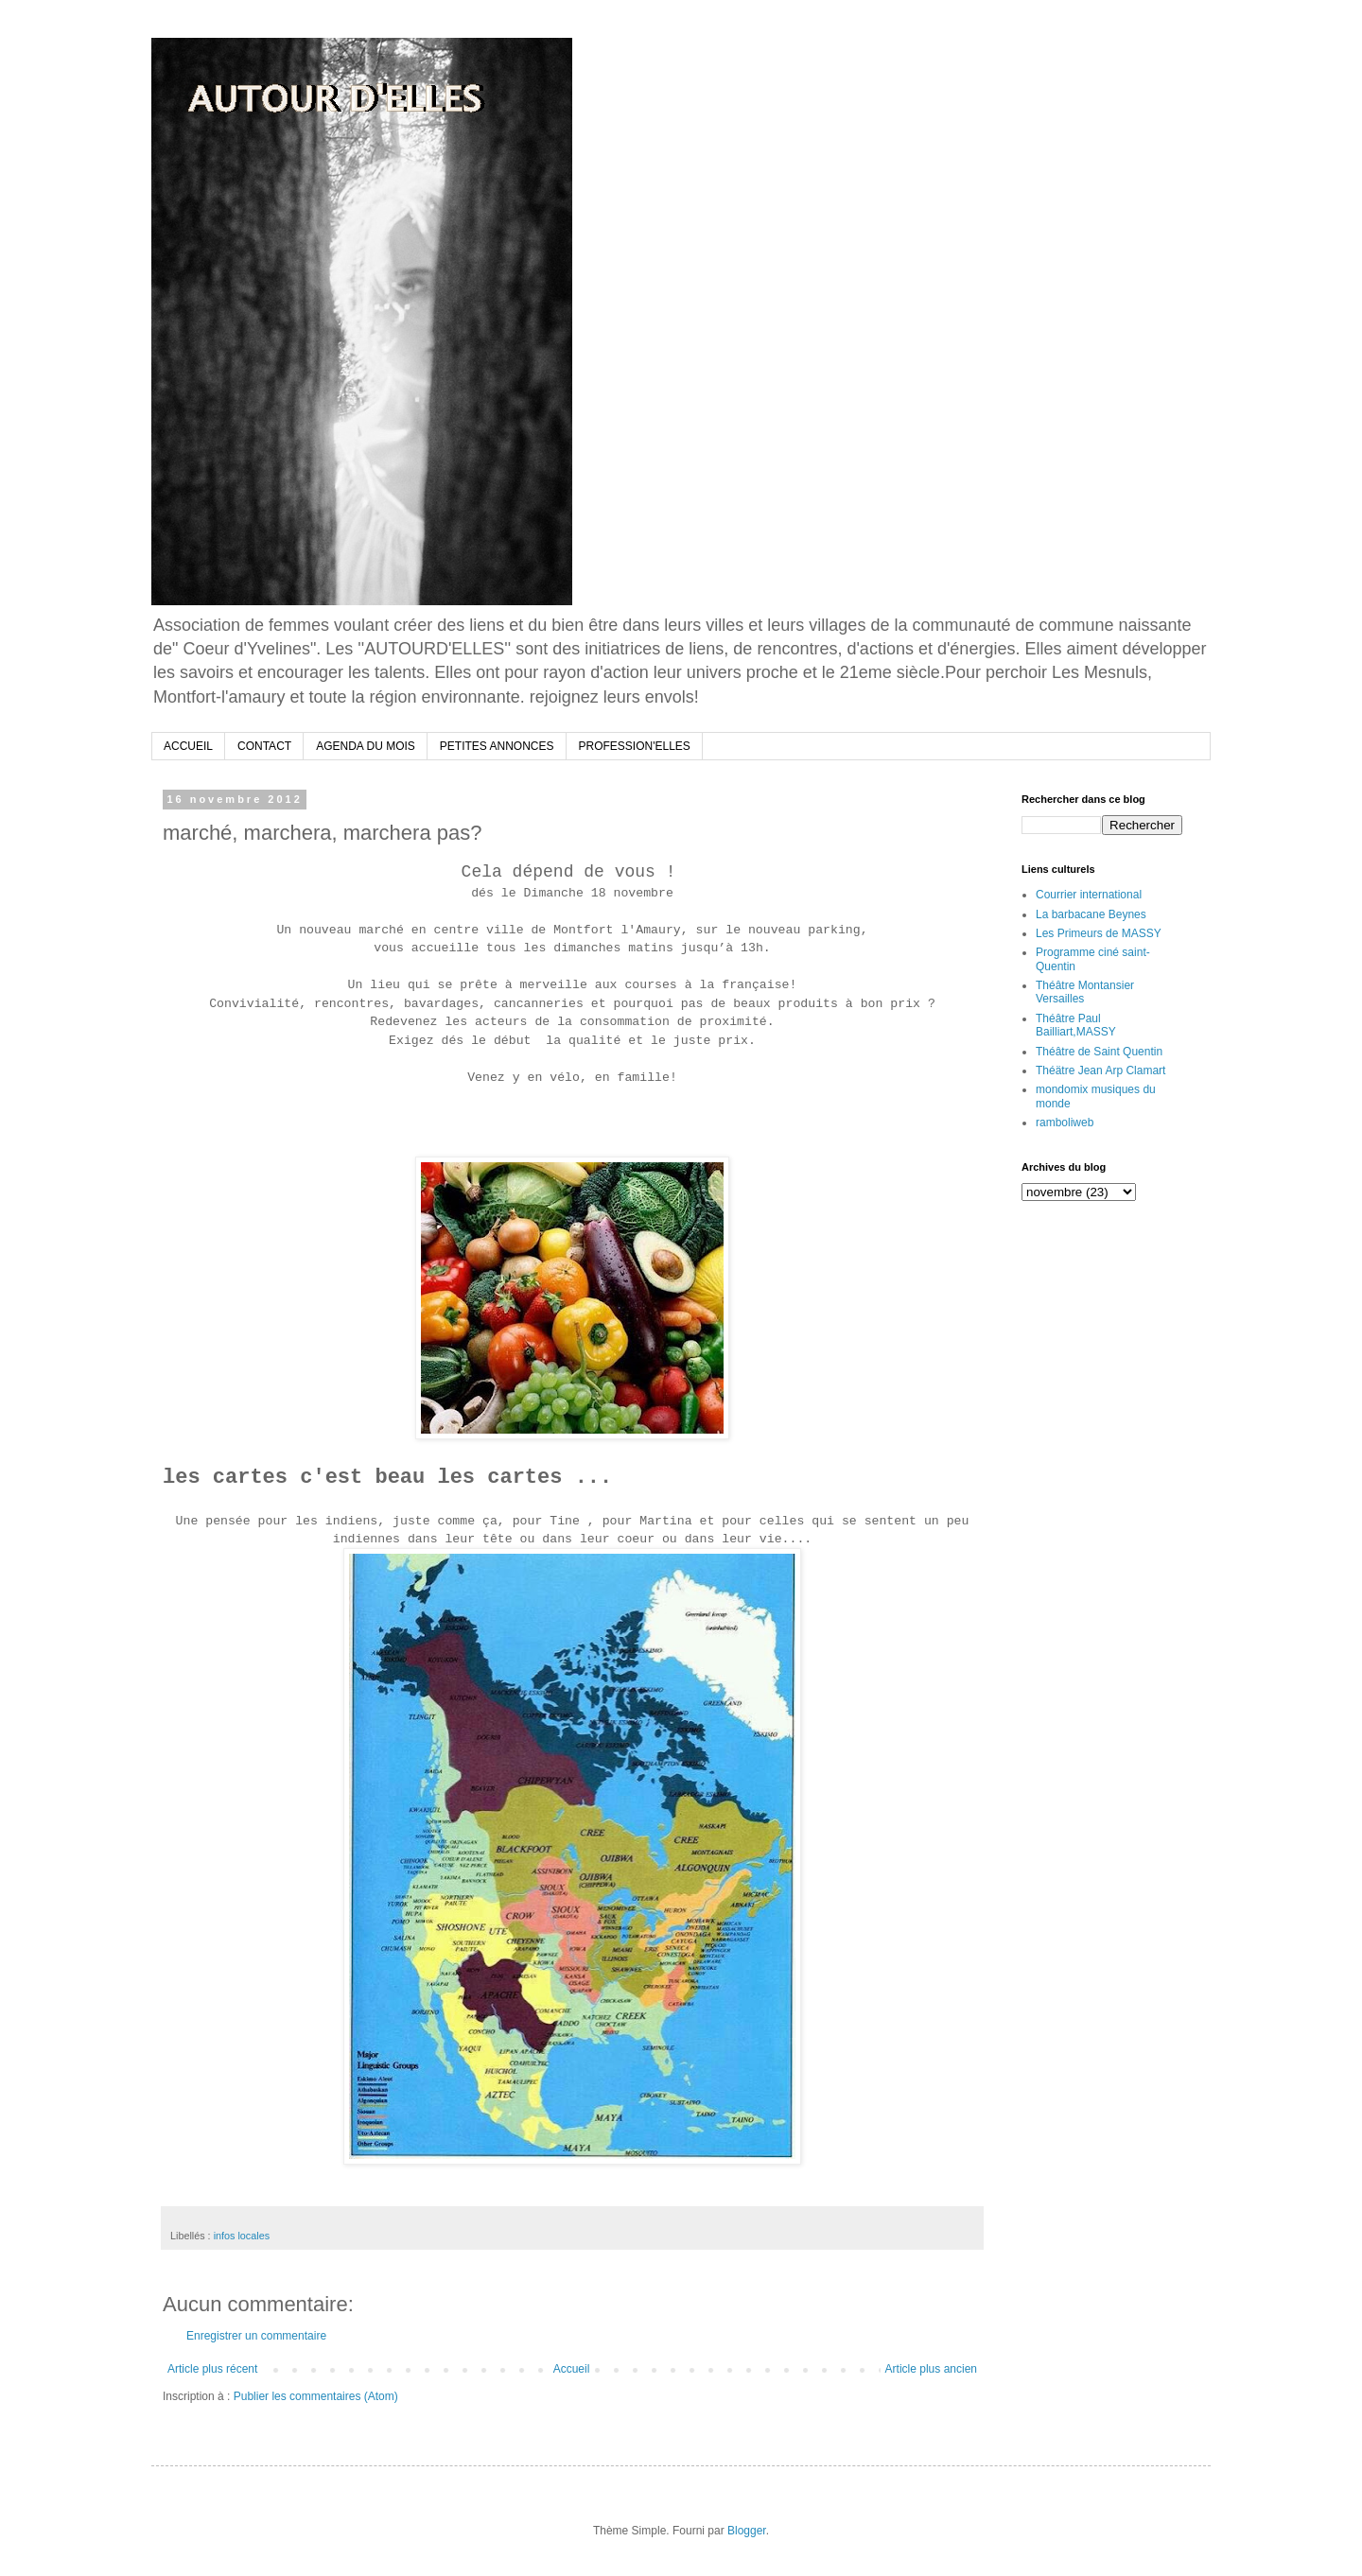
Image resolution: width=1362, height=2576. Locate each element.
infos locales (242, 2235)
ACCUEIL (188, 746)
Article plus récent (212, 2369)
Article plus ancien (931, 2369)
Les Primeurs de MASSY (1098, 933)
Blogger (746, 2530)
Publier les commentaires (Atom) (316, 2396)
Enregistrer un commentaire (256, 2335)
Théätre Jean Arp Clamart (1100, 1070)
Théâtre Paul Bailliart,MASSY (1076, 1025)
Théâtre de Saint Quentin (1099, 1051)
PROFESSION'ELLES (634, 746)
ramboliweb (1064, 1122)
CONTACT (264, 746)
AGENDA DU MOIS (365, 746)
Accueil (571, 2369)
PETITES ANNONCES (497, 746)
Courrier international (1089, 894)
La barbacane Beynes (1091, 914)
